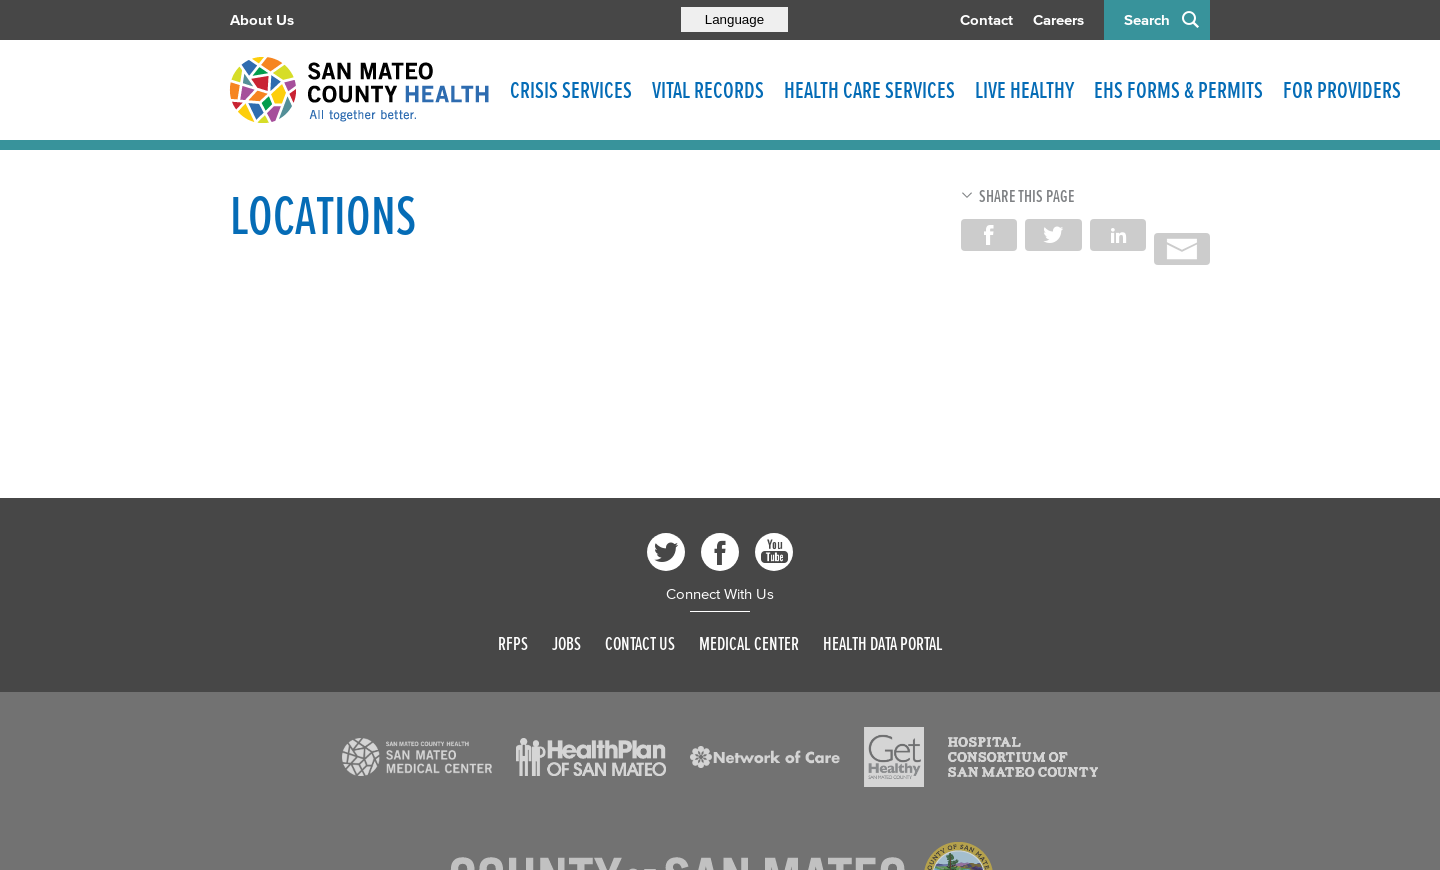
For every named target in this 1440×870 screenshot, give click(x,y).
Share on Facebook (989, 235)
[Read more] (417, 757)
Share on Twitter (1053, 235)
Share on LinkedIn (1118, 235)
